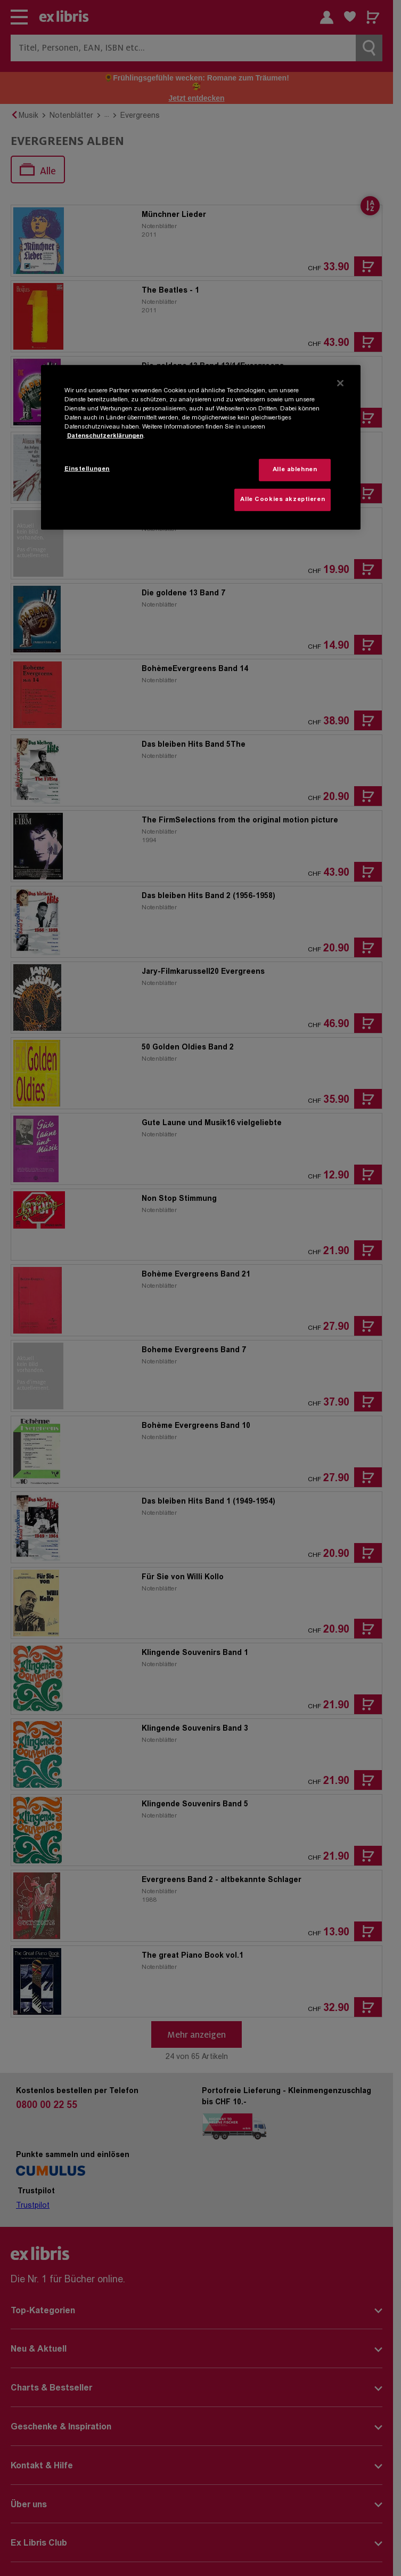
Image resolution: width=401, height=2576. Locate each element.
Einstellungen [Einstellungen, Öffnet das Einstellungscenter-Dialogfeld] (87, 469)
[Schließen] (340, 383)
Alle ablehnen (295, 470)
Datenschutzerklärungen (105, 436)
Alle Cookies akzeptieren (282, 500)
